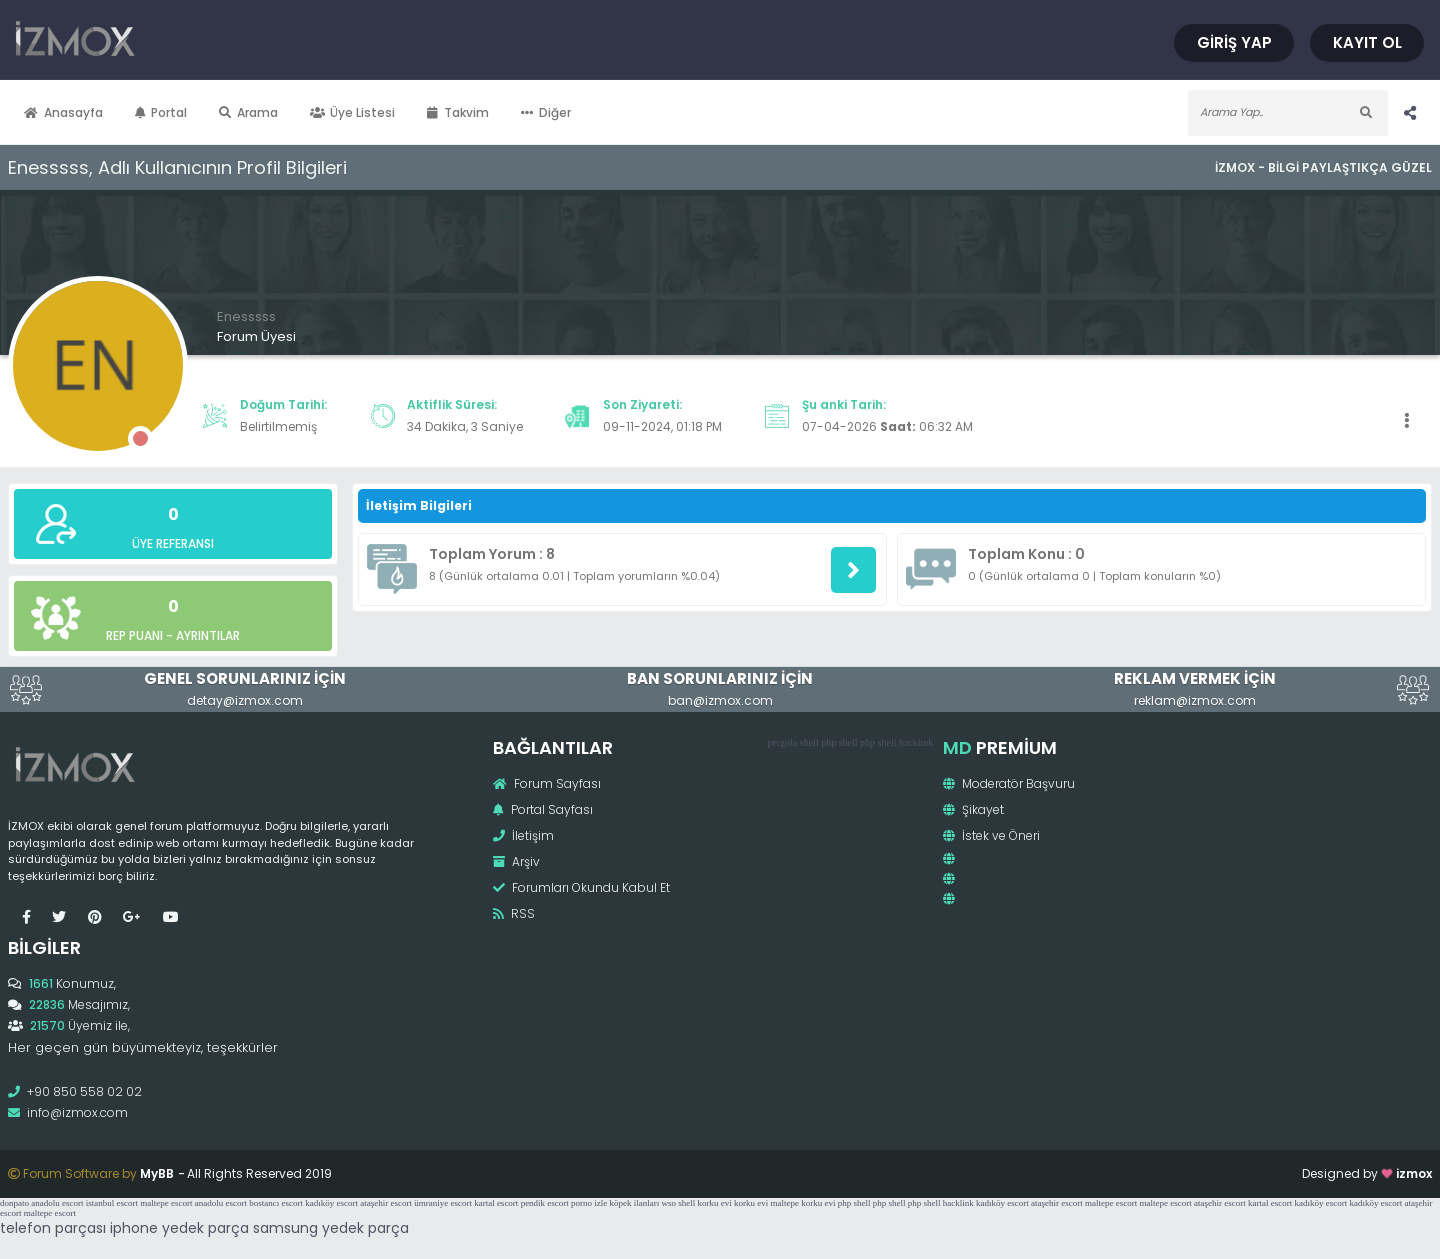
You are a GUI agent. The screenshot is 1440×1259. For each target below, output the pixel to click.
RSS (514, 913)
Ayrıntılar (208, 635)
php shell (839, 742)
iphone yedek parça (179, 1228)
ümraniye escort (443, 1203)
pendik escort (545, 1203)
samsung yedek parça (331, 1228)
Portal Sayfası (543, 809)
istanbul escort (112, 1203)
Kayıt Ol (1367, 42)
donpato (14, 1203)
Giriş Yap (1234, 42)
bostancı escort (276, 1203)
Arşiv (516, 861)
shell (809, 742)
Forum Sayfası (547, 783)
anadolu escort (57, 1203)
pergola (782, 742)
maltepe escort (166, 1203)
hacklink (916, 742)
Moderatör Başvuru (1009, 783)
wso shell (679, 1203)
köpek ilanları (635, 1203)
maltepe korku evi (803, 1203)
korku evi (715, 1203)
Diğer (546, 112)
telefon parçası (53, 1228)
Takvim (458, 112)
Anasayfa (63, 112)
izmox (1414, 1173)
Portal (161, 112)
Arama (248, 112)
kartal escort (496, 1203)
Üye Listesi (353, 112)
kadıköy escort (331, 1203)
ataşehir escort (386, 1203)
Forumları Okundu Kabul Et (581, 887)
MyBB (157, 1173)
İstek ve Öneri (991, 835)
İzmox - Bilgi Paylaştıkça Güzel (1323, 167)
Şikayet (973, 809)
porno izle (589, 1203)
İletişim (523, 835)
